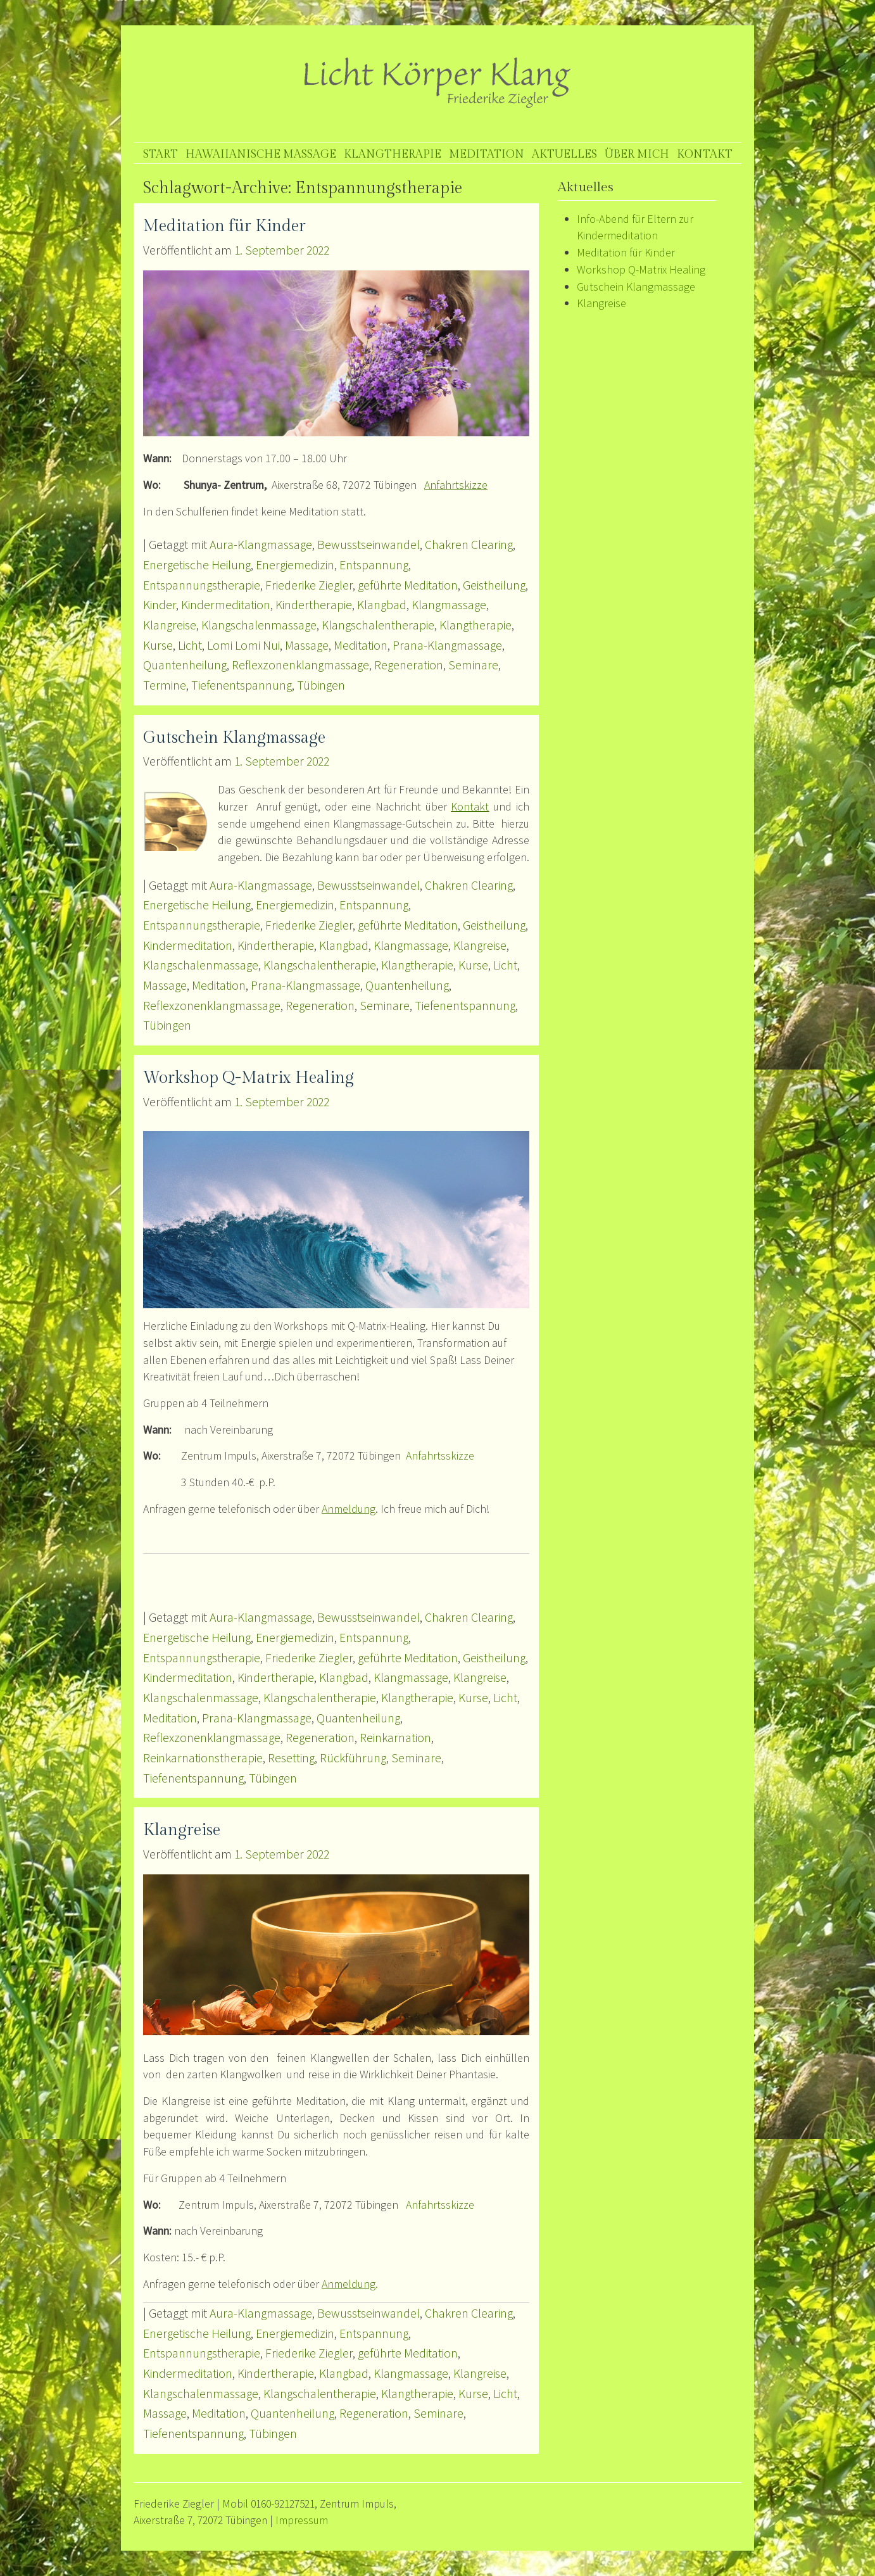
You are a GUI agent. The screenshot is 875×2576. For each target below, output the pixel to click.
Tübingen (321, 685)
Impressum (301, 2520)
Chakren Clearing (469, 544)
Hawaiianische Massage (261, 154)
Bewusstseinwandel (368, 544)
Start (160, 154)
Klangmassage (449, 604)
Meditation (486, 154)
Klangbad (381, 604)
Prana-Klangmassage (447, 645)
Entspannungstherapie (201, 585)
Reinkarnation (395, 1737)
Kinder (159, 604)
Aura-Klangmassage (261, 544)
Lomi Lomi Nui (243, 645)
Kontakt (705, 154)
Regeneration (408, 664)
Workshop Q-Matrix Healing (248, 1077)
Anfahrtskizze (456, 484)
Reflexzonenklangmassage (300, 664)
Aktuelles (564, 154)
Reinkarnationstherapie (203, 1757)
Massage (307, 645)
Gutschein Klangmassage (234, 737)
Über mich (637, 154)
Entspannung (373, 564)
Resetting (291, 1757)
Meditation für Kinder (224, 226)
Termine (164, 685)
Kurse (158, 645)
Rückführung (353, 1757)
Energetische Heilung (197, 564)
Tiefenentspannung (241, 685)
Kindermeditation (225, 604)
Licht (190, 645)
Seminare (473, 664)
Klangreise (169, 625)
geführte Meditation (408, 585)
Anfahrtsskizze (440, 1455)
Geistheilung (494, 585)
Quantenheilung (185, 664)
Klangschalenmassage (259, 625)
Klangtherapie (392, 154)
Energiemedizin (295, 564)
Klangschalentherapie (378, 625)
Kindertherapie (313, 604)
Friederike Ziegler (309, 585)
